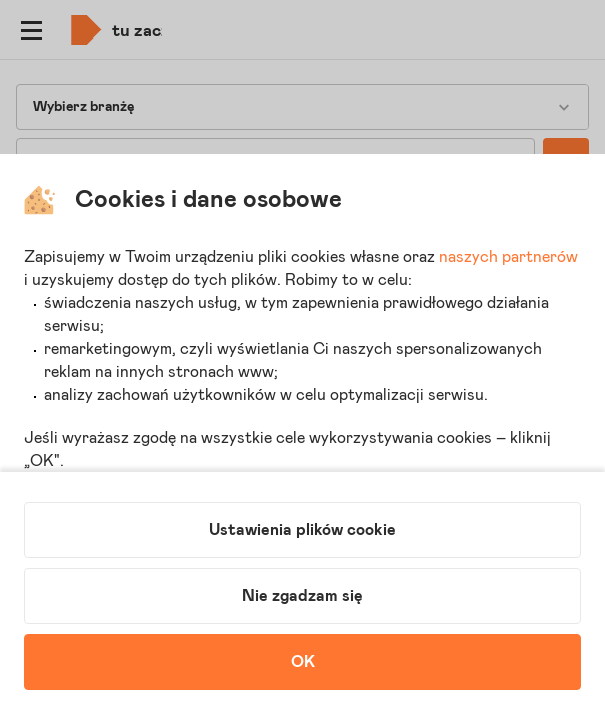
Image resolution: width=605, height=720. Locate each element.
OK (303, 662)
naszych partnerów (508, 257)
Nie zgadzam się (302, 596)
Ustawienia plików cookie (302, 530)
